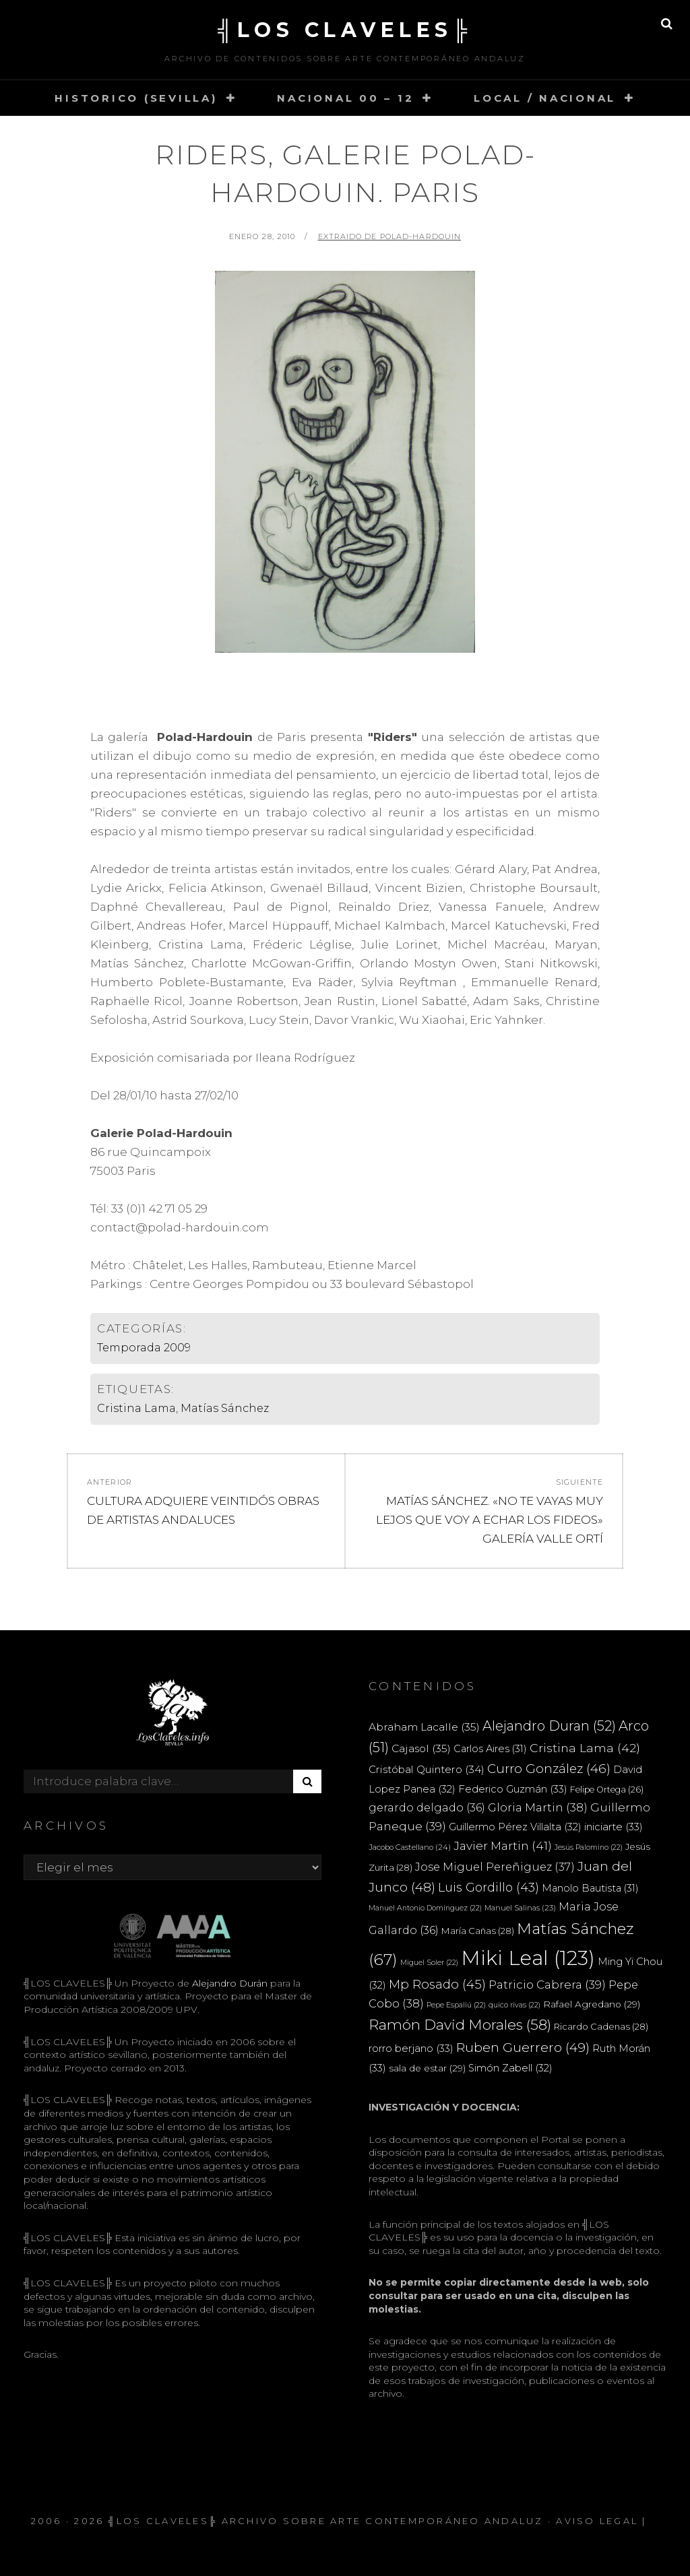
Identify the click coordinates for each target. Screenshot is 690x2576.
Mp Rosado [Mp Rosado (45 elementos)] (437, 1984)
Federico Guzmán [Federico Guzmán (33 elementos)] (512, 1788)
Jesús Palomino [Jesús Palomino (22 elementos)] (589, 1847)
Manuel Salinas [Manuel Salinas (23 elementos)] (520, 1907)
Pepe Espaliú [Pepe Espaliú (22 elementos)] (456, 2005)
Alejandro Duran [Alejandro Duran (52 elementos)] (549, 1726)
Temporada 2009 (144, 1347)
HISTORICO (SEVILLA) (136, 98)
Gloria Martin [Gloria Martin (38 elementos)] (538, 1807)
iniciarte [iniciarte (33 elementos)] (613, 1826)
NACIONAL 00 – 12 (345, 98)
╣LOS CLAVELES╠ (345, 30)
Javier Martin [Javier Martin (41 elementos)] (502, 1845)
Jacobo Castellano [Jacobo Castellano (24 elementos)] (410, 1847)
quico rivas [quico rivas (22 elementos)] (514, 2005)
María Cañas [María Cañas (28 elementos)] (477, 1930)
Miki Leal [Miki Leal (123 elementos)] (528, 1958)
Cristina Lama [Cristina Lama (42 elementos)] (585, 1748)
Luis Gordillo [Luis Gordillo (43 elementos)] (488, 1887)
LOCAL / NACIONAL (545, 98)
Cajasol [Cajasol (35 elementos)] (421, 1748)
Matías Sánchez (225, 1408)
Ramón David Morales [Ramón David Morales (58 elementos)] (460, 2024)
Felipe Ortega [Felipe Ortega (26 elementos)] (607, 1789)
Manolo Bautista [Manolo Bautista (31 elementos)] (590, 1888)
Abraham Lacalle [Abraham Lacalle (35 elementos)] (424, 1726)
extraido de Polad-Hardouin (390, 236)
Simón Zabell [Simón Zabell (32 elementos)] (510, 2068)
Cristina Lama (136, 1408)
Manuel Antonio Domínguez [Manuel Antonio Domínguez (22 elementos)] (425, 1908)
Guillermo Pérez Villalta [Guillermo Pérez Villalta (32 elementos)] (515, 1827)
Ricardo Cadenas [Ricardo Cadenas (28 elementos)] (601, 2026)
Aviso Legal (597, 2520)
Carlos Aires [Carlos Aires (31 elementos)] (490, 1749)
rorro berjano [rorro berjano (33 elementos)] (411, 2048)
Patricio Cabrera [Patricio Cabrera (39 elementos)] (547, 1984)
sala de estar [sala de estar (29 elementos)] (427, 2068)
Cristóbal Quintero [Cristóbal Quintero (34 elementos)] (426, 1769)
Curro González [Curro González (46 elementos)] (548, 1768)
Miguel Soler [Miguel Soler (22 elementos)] (429, 1962)
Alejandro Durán (228, 1983)
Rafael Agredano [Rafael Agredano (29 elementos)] (591, 2004)
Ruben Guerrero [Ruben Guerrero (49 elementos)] (523, 2047)
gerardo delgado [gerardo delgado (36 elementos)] (427, 1807)
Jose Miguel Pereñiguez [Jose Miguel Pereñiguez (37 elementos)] (495, 1866)
